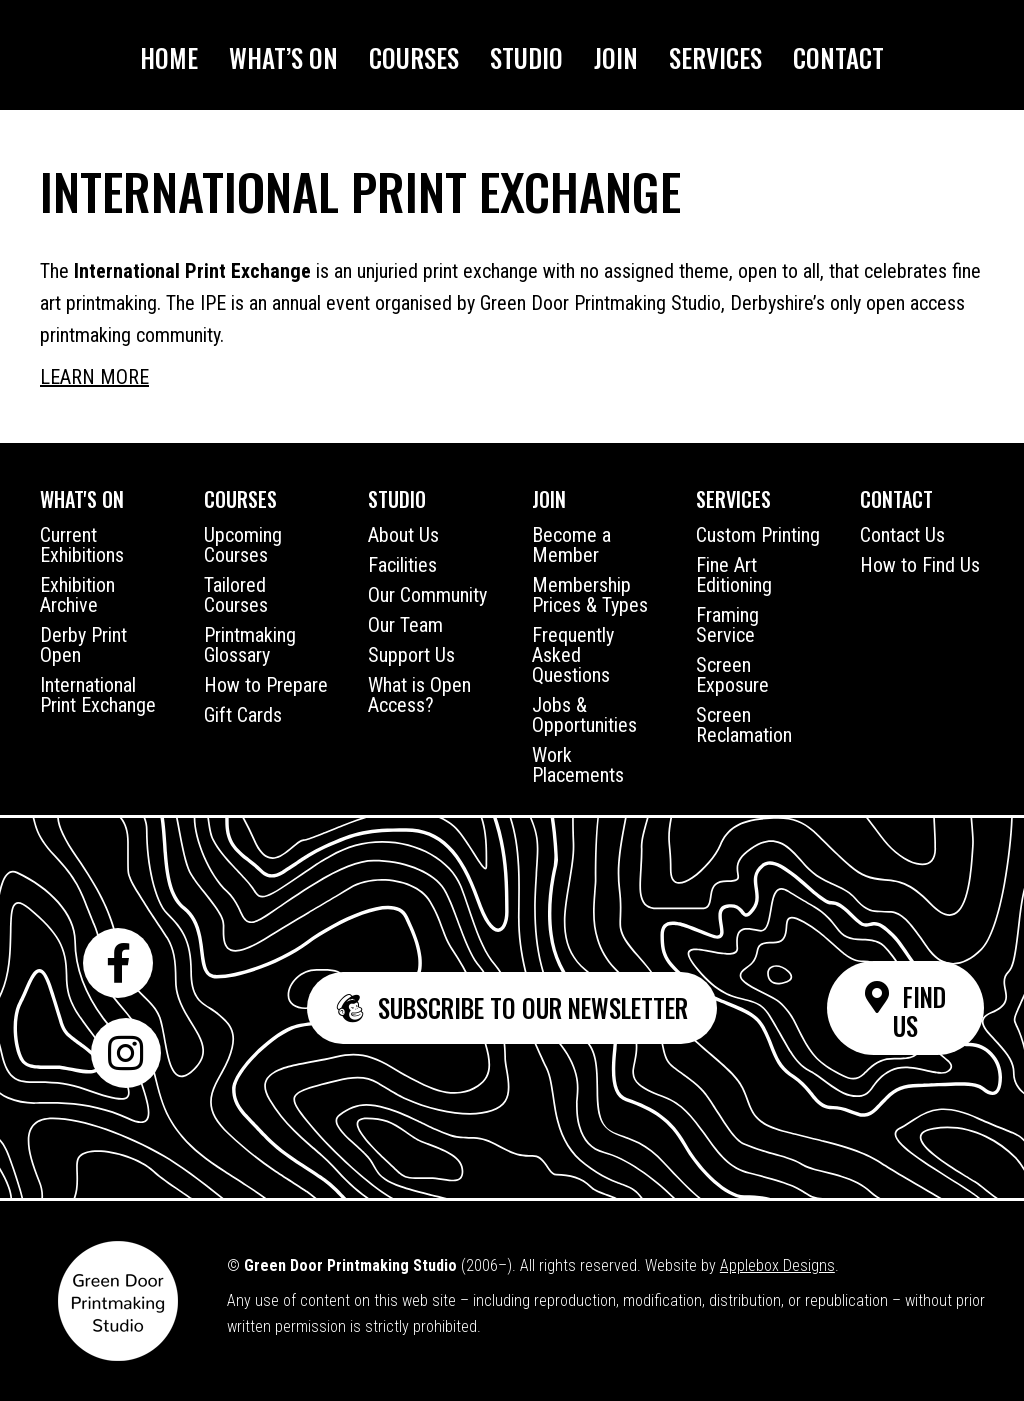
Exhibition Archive (77, 595)
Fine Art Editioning (734, 575)
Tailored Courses (236, 595)
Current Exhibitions (82, 545)
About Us (403, 535)
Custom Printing (758, 535)
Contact (838, 57)
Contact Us (902, 535)
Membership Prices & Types (590, 595)
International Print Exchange (98, 695)
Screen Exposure (732, 675)
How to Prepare (266, 685)
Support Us (411, 655)
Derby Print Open (83, 645)
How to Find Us (920, 565)
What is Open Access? (419, 695)
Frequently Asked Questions (573, 655)
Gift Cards (243, 715)
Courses (414, 57)
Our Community (427, 595)
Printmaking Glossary (250, 645)
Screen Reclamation (744, 725)
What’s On (283, 57)
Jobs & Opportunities (584, 715)
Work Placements (578, 765)
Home (169, 57)
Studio (526, 57)
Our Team (405, 625)
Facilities (402, 565)
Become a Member (571, 545)
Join (616, 57)
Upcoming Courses (243, 545)
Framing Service (727, 625)
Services (715, 57)
